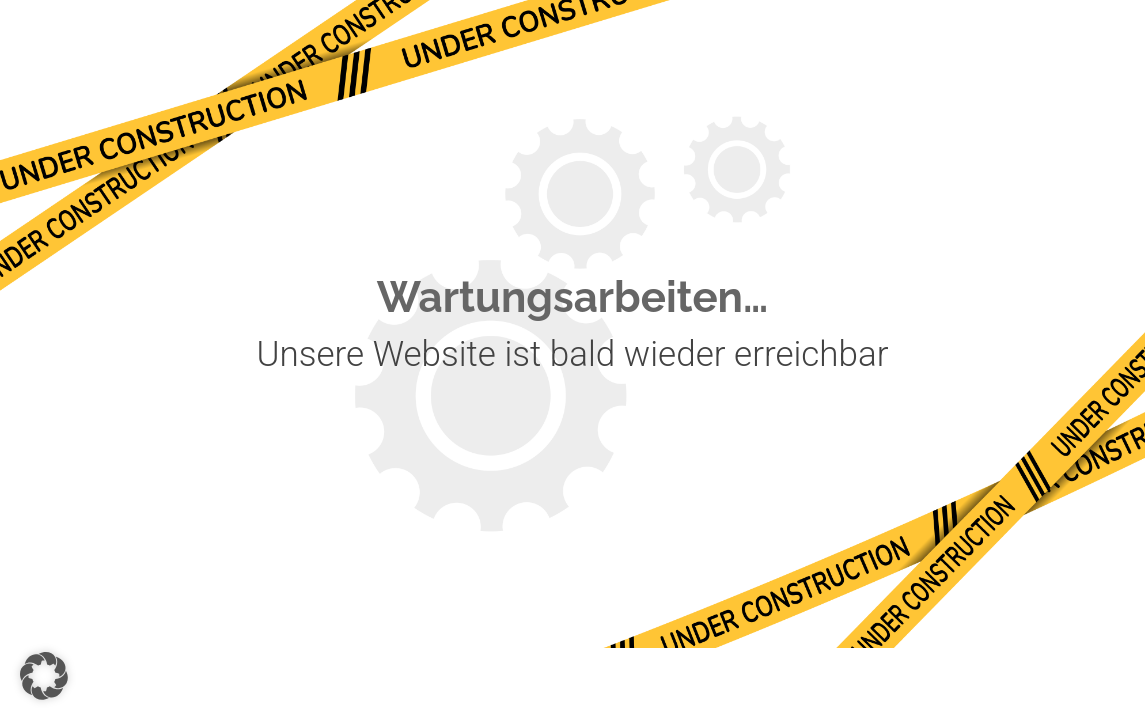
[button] (44, 676)
